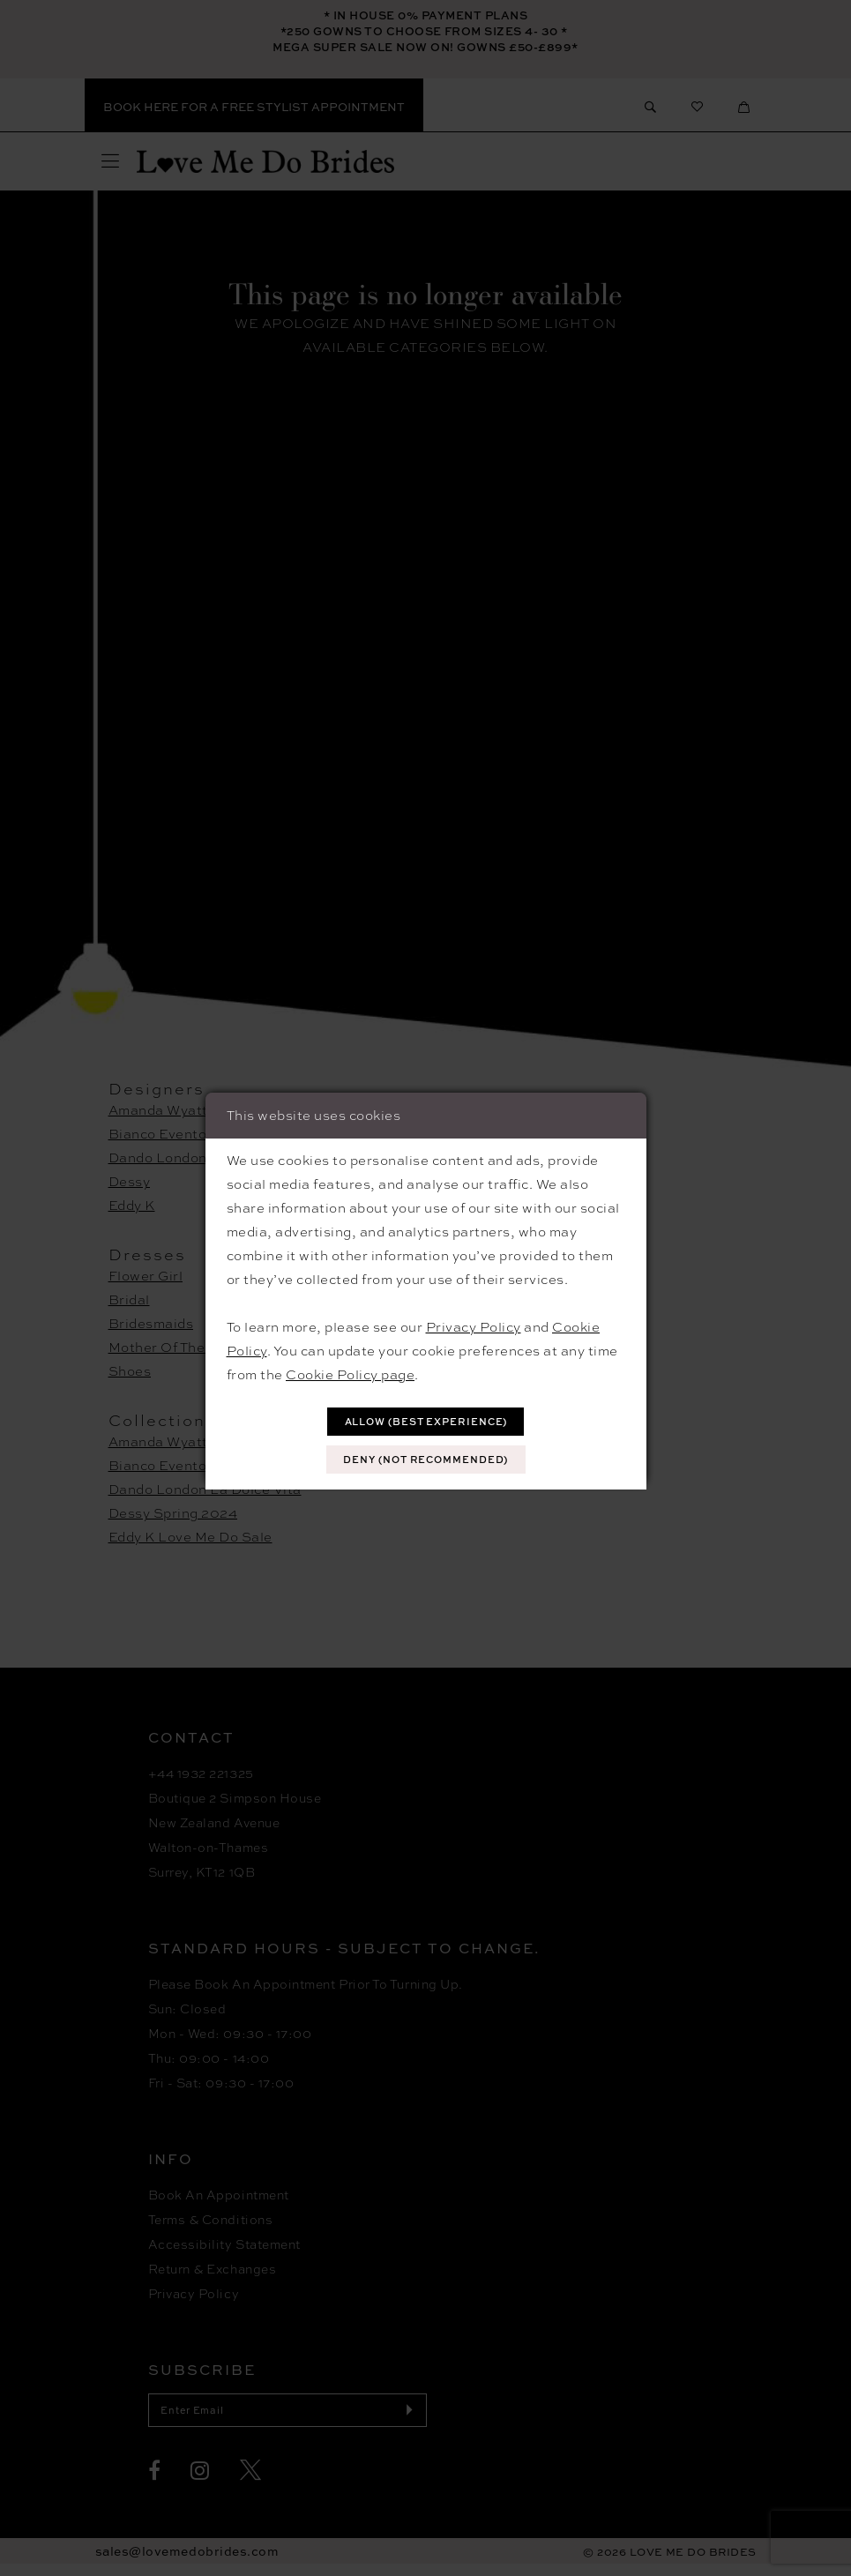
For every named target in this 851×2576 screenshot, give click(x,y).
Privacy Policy (473, 1324)
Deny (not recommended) (426, 1460)
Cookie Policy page (350, 1371)
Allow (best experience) (426, 1419)
